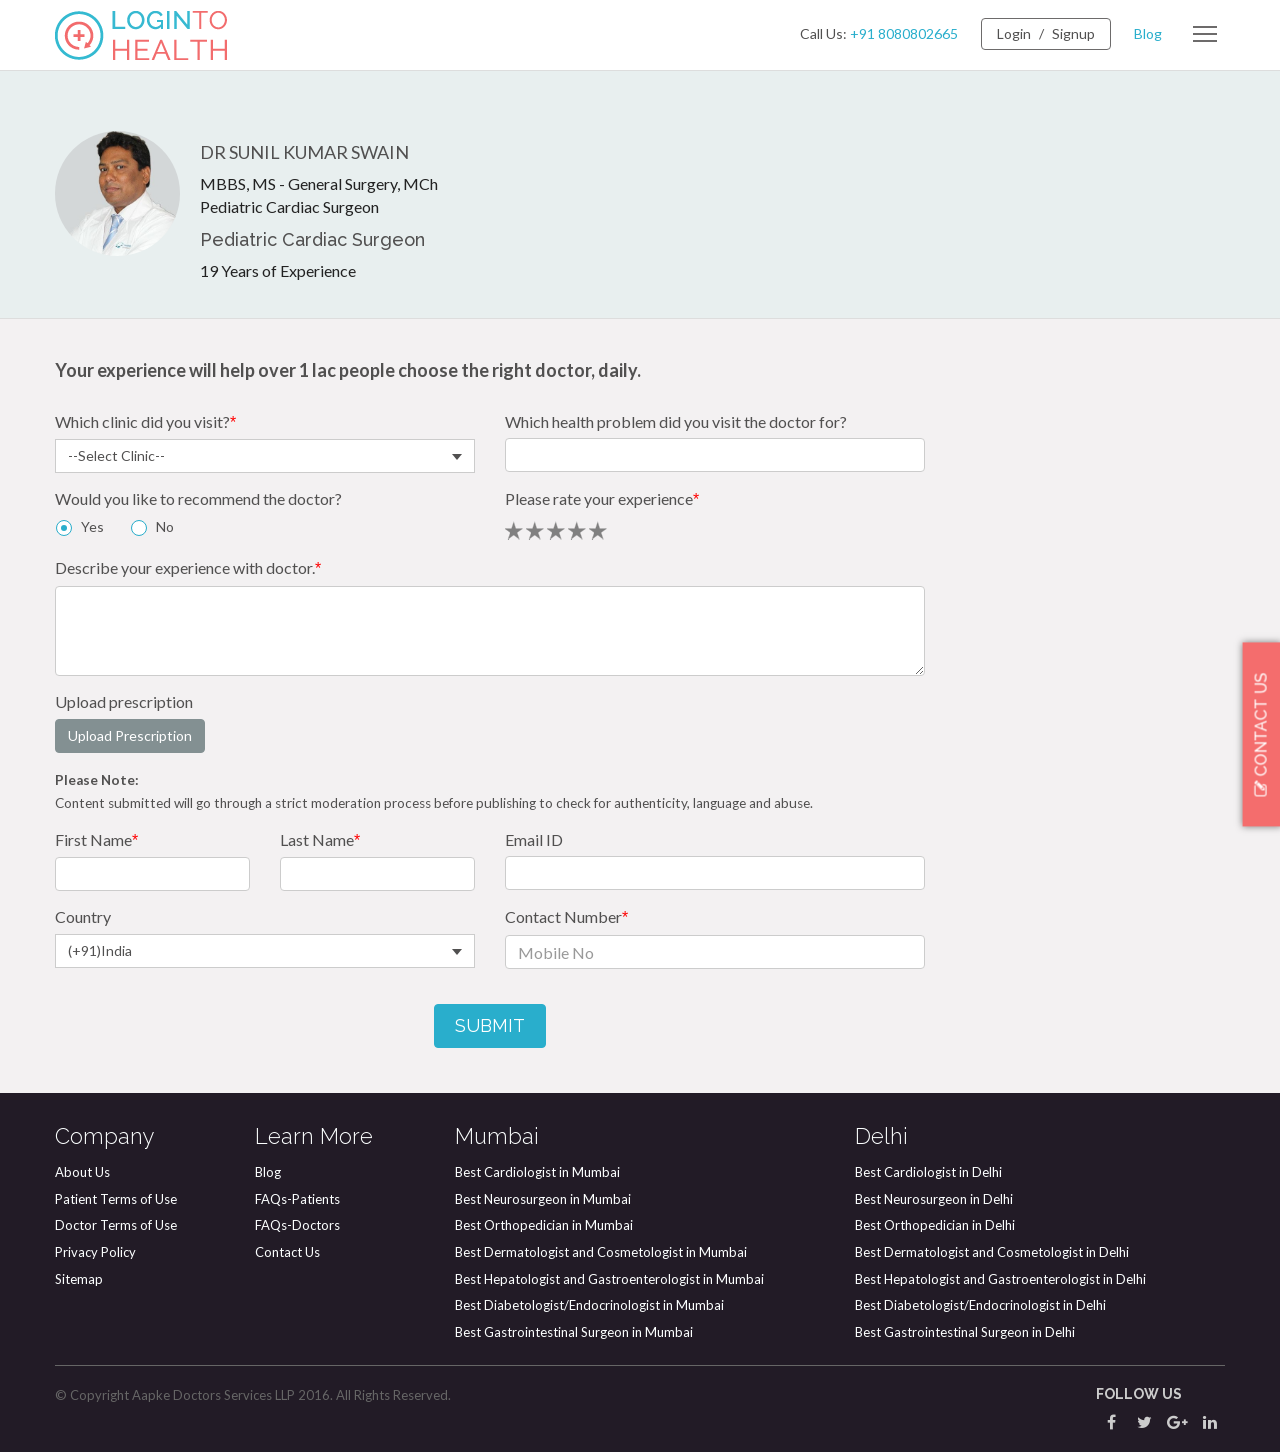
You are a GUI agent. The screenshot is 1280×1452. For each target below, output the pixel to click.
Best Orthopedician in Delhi (935, 1225)
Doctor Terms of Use (116, 1225)
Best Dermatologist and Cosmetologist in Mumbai (601, 1252)
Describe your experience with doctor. (188, 567)
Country (83, 916)
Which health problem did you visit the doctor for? (676, 421)
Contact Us (287, 1252)
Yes (90, 526)
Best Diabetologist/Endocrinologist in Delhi (980, 1305)
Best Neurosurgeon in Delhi (934, 1199)
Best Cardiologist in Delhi (928, 1172)
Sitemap (79, 1279)
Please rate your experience (602, 498)
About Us (82, 1172)
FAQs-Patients (297, 1199)
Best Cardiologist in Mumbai (537, 1172)
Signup (1073, 33)
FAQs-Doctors (297, 1225)
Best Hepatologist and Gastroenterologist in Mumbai (609, 1279)
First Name (96, 839)
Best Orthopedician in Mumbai (544, 1225)
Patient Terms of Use (116, 1199)
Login (1014, 33)
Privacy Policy (95, 1252)
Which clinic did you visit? (145, 421)
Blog (1148, 33)
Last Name (320, 839)
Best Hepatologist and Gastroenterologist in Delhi (1000, 1279)
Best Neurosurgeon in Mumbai (543, 1199)
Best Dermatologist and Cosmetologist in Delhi (992, 1252)
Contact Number (566, 916)
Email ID (534, 839)
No (165, 526)
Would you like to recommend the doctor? (198, 498)
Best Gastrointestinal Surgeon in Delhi (965, 1332)
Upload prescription (124, 701)
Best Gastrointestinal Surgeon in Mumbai (574, 1332)
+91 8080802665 (904, 33)
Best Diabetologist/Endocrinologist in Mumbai (589, 1305)
